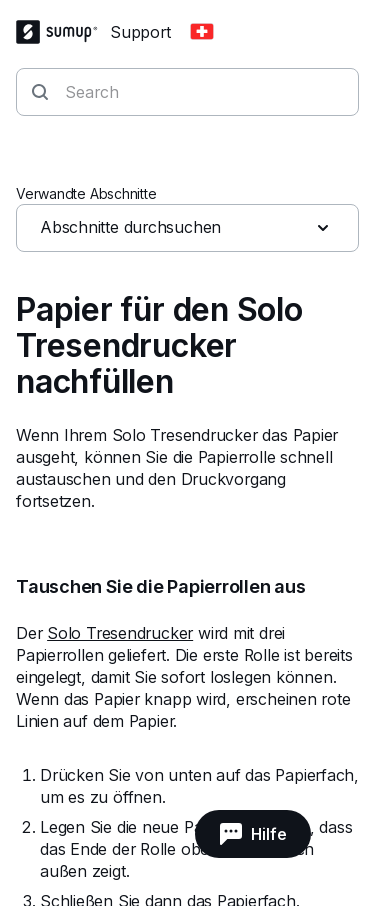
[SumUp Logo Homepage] (63, 32)
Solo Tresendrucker (120, 633)
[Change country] (202, 32)
